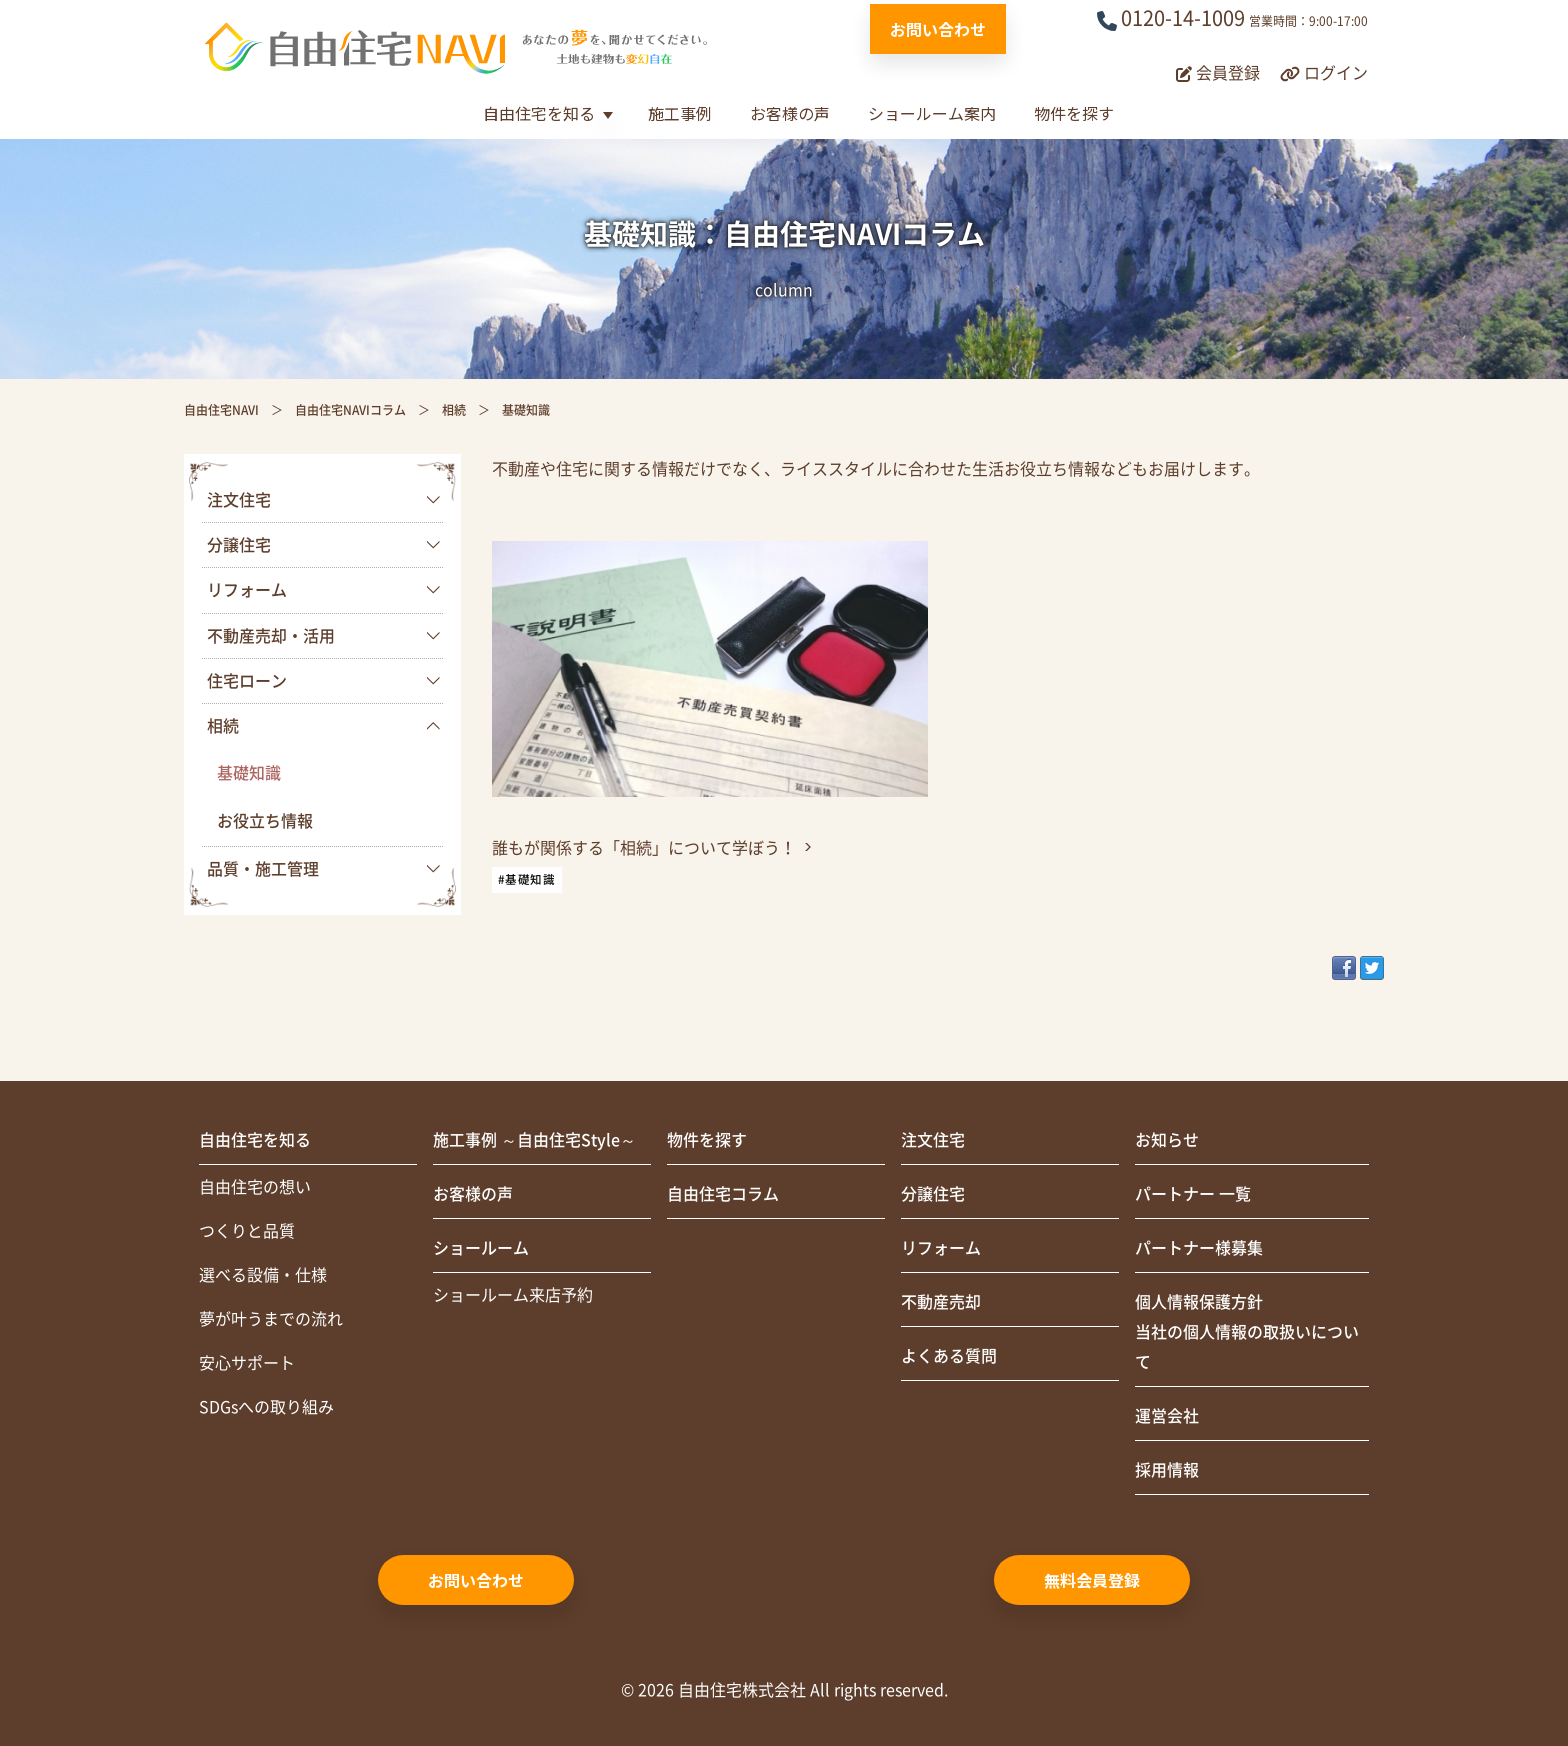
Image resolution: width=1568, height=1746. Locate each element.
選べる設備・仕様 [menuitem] (263, 1275)
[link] (710, 717)
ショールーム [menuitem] (481, 1248)
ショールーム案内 (932, 113)
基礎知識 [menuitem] (249, 773)
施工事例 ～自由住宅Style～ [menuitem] (534, 1140)
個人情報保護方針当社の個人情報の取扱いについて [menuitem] (1247, 1332)
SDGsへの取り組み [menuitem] (266, 1407)
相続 (454, 410)
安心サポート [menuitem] (247, 1363)
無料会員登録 (1092, 1580)
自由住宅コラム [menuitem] (723, 1194)
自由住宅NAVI (221, 410)
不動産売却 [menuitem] (941, 1302)
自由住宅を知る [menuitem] (255, 1140)
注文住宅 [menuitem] (239, 500)
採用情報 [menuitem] (1167, 1470)
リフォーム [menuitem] (247, 590)
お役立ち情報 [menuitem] (265, 821)
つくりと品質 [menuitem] (247, 1231)
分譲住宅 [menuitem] (239, 545)
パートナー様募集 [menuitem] (1199, 1248)
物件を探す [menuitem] (707, 1140)
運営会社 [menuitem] (1167, 1416)
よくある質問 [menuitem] (949, 1356)
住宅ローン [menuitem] (247, 681)
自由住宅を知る (539, 113)
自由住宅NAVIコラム (350, 410)
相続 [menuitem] (223, 726)
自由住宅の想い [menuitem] (255, 1187)
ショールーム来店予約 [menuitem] (513, 1295)
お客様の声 (790, 113)
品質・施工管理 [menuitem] (263, 869)
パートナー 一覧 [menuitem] (1193, 1194)
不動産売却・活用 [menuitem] (271, 636)
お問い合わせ (938, 29)
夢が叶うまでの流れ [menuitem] (271, 1319)
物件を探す (1074, 113)
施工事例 (680, 113)
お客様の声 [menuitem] (473, 1194)
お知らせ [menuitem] (1167, 1140)
